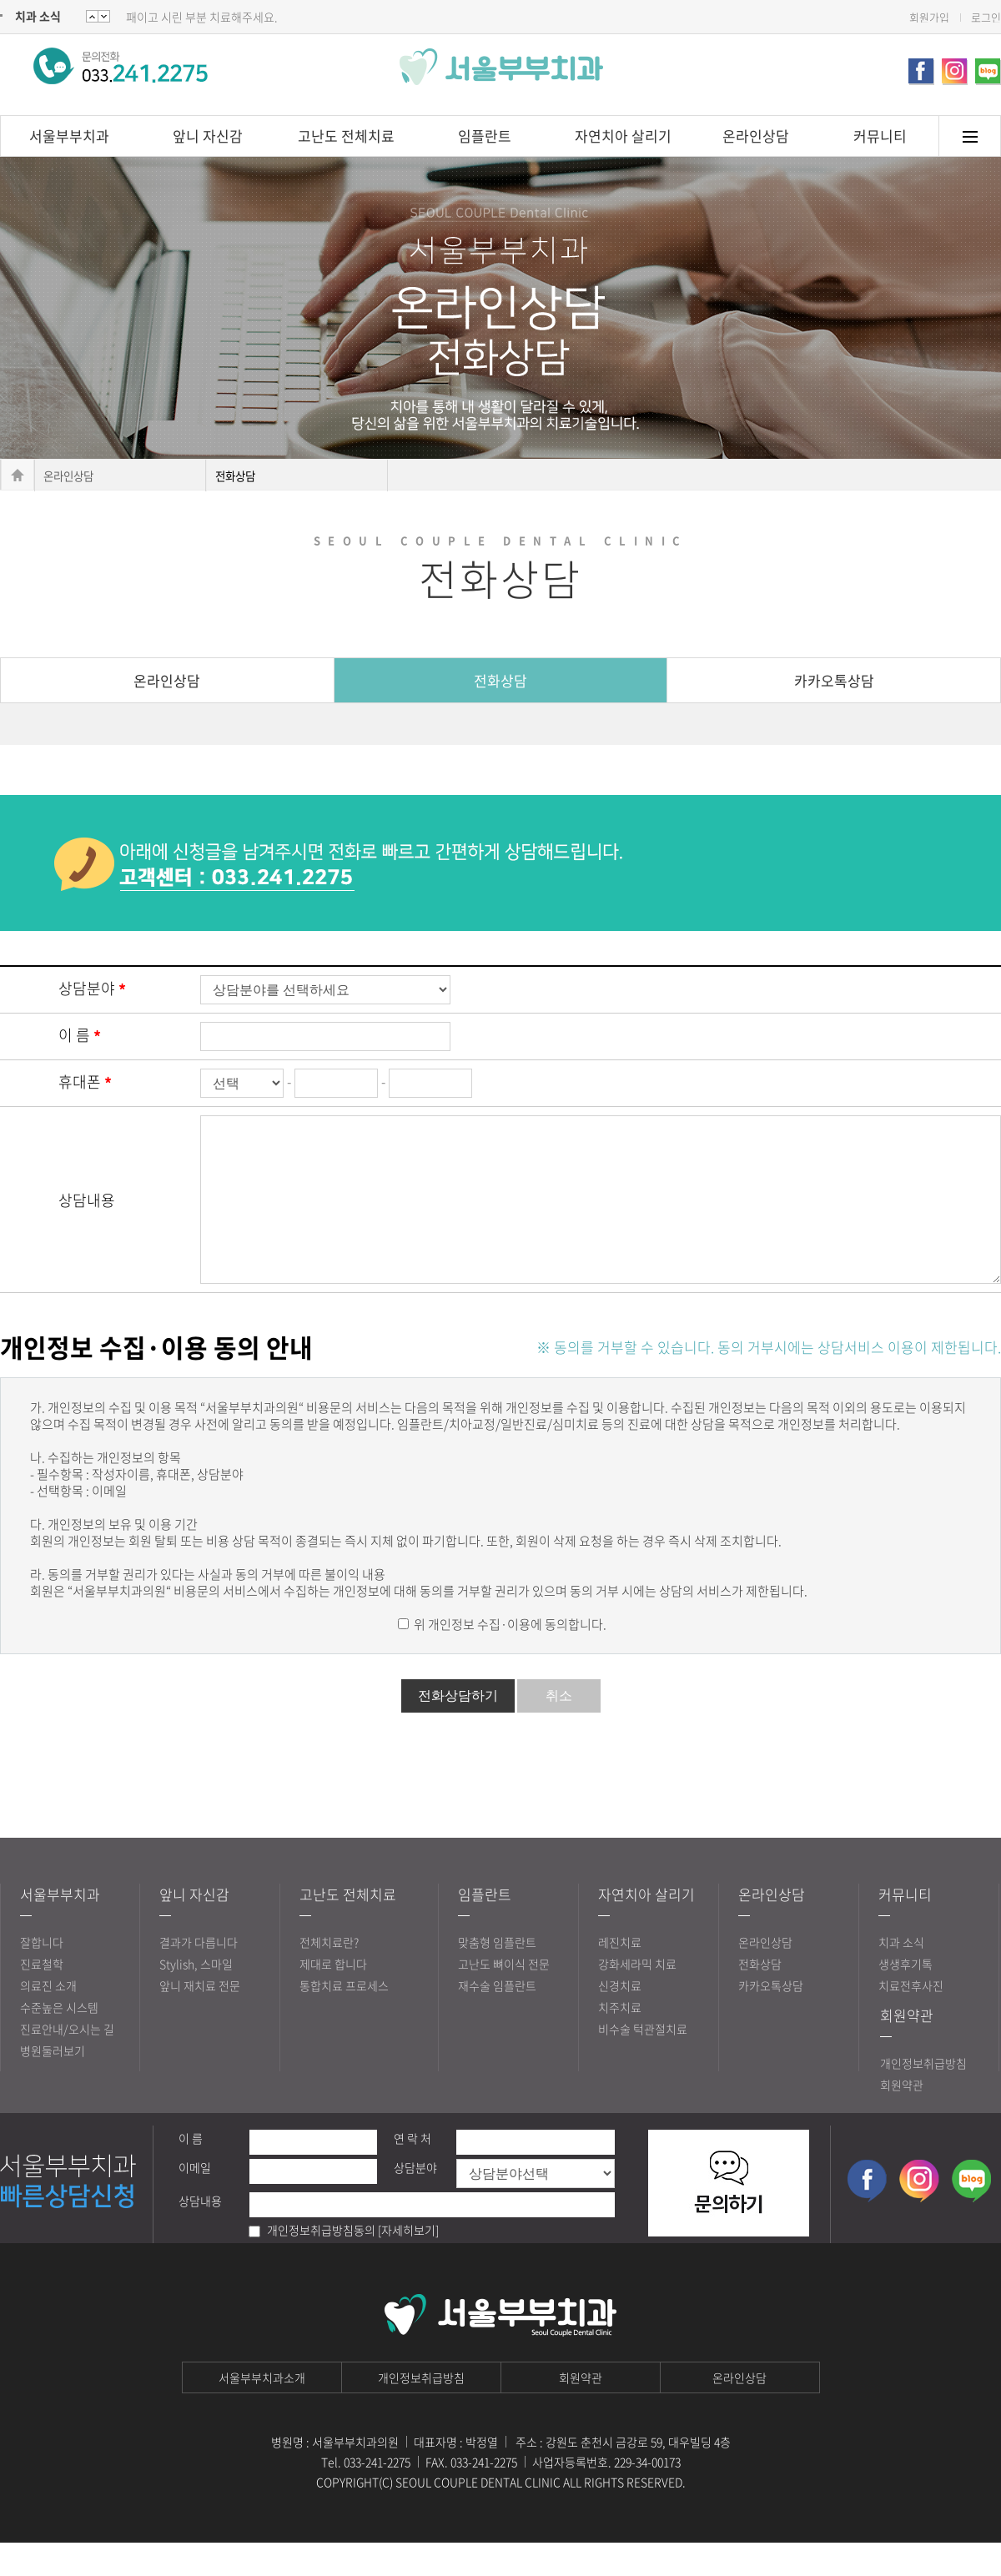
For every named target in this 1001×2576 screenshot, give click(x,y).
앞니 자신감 (208, 135)
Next (92, 16)
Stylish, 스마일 (196, 1997)
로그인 (986, 17)
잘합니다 (41, 1975)
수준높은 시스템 (59, 2040)
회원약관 (906, 2048)
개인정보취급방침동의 (321, 2263)
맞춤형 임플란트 (497, 1975)
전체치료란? (329, 1975)
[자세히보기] (408, 2263)
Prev (104, 16)
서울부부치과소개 (262, 2410)
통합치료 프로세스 (344, 2018)
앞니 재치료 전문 (199, 2018)
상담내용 (86, 1216)
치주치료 (619, 2040)
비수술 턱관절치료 (642, 2062)
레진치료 (619, 1975)
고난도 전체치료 (346, 135)
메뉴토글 (969, 136)
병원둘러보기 (52, 2083)
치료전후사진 (910, 2018)
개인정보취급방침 (923, 2096)
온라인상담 (755, 135)
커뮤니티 (880, 135)
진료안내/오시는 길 (67, 2062)
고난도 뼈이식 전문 (504, 1997)
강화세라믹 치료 (637, 1997)
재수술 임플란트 (497, 2018)
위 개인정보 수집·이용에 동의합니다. (508, 1657)
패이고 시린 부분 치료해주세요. (202, 16)
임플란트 (484, 135)
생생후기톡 (905, 1997)
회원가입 (929, 17)
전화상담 (500, 680)
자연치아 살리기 (623, 135)
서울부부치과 (69, 135)
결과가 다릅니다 (198, 1975)
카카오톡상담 (834, 680)
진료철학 (41, 1997)
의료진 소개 (48, 2018)
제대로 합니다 (333, 1997)
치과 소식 (38, 16)
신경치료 (619, 2018)
